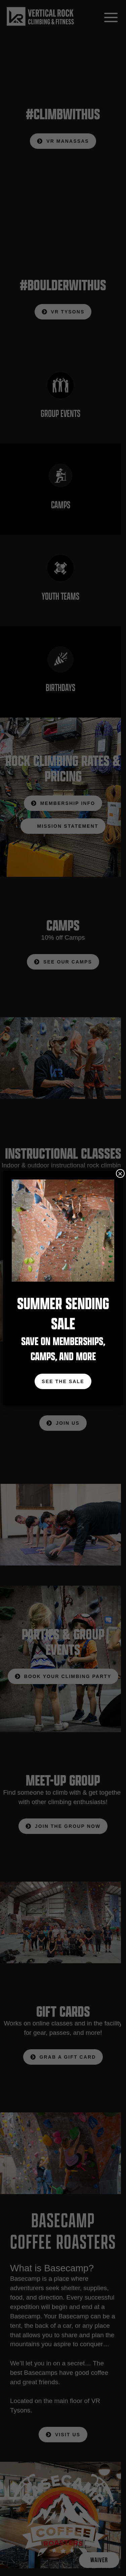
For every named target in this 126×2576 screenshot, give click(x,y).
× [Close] (120, 1173)
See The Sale (63, 1381)
